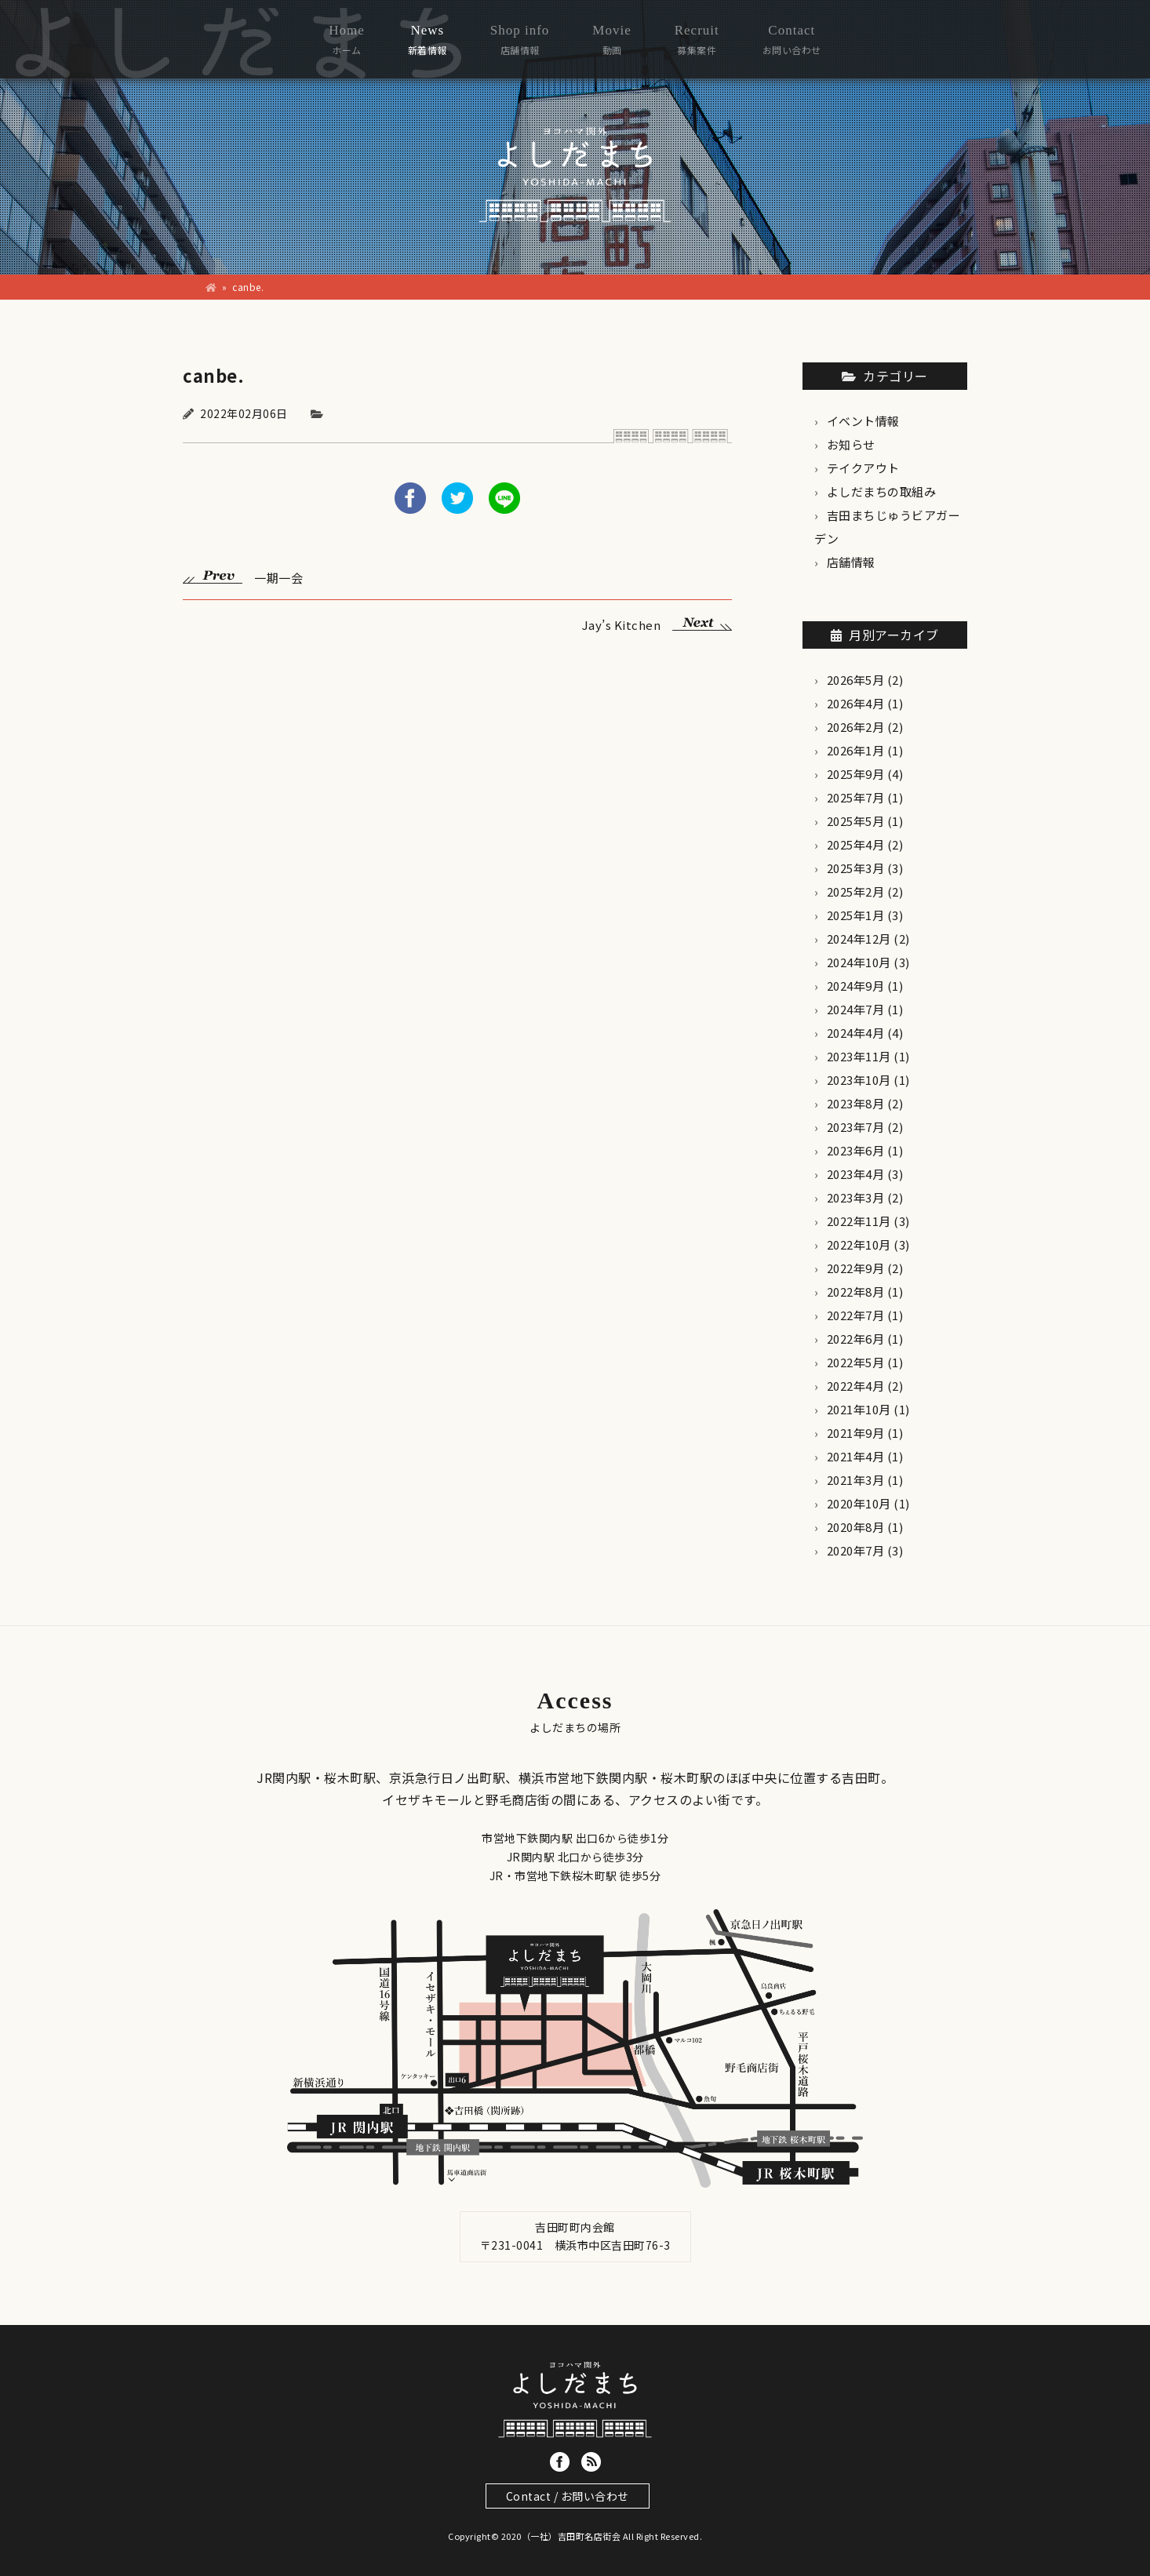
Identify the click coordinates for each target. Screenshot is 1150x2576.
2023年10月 (859, 1080)
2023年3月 (856, 1197)
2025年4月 (856, 844)
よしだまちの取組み (882, 491)
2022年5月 (856, 1362)
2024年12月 (859, 938)
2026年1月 (856, 750)
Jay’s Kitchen (657, 623)
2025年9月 (856, 774)
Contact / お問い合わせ (567, 2496)
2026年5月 (856, 679)
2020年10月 (859, 1503)
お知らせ (851, 444)
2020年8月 (856, 1527)
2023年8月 (856, 1103)
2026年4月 (856, 703)
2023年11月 (859, 1056)
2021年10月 (859, 1409)
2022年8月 (856, 1291)
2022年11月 (859, 1221)
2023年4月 (856, 1174)
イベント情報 (863, 421)
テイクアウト (863, 468)
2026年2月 (856, 727)
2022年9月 (856, 1268)
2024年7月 (856, 1009)
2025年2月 (856, 891)
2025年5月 (856, 821)
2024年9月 (856, 985)
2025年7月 (856, 797)
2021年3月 (856, 1480)
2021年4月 (856, 1456)
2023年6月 (856, 1150)
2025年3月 (856, 868)
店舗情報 (851, 562)
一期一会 (243, 576)
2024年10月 (859, 962)
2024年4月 (856, 1032)
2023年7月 (856, 1127)
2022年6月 (856, 1338)
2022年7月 (856, 1315)
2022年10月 (859, 1244)
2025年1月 (856, 915)
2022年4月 (856, 1385)
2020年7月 (856, 1550)
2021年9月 (856, 1432)
